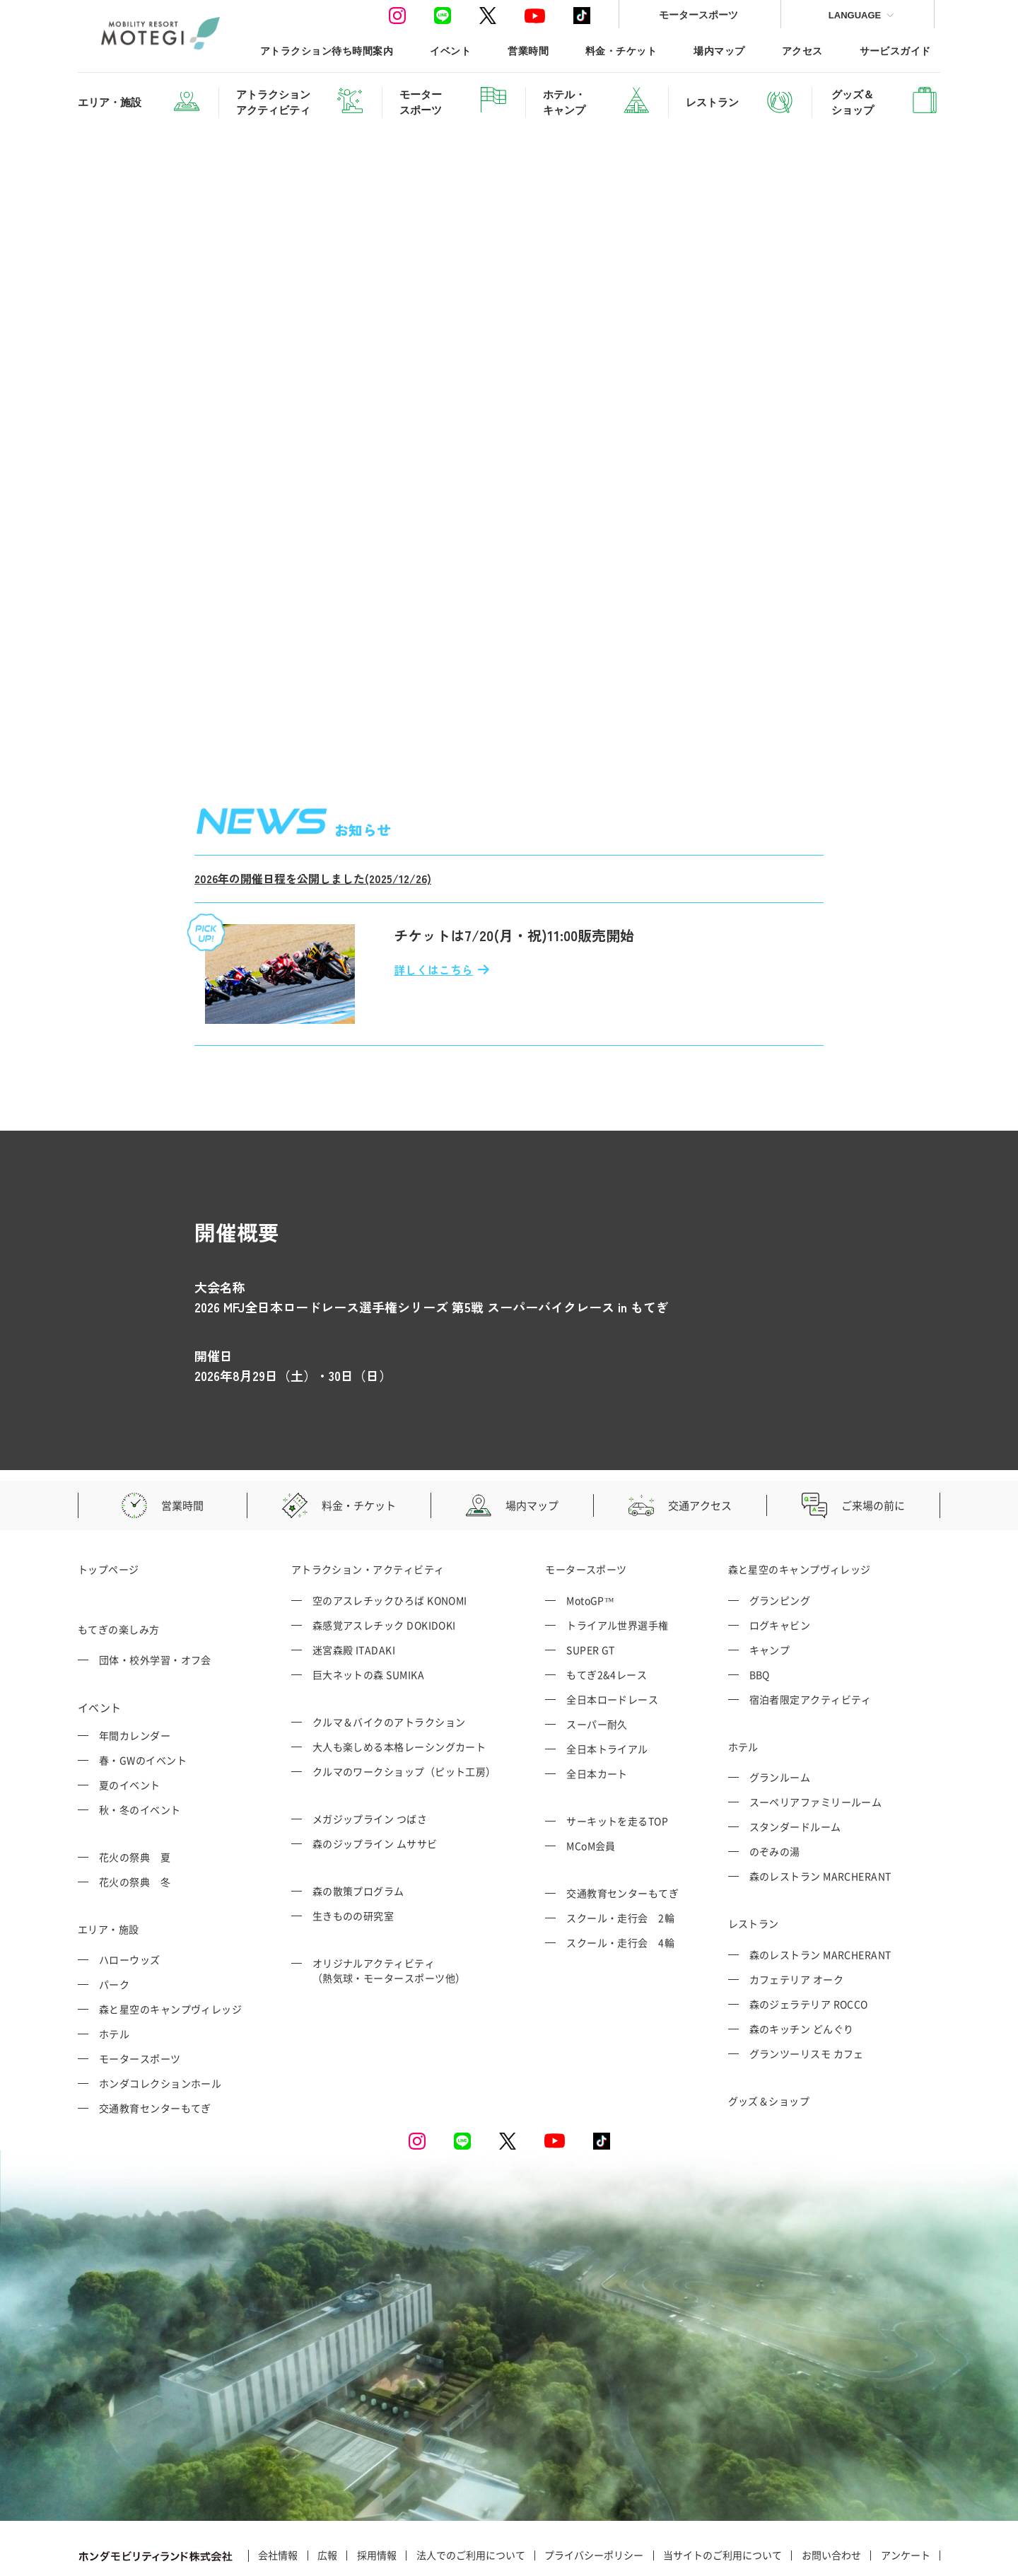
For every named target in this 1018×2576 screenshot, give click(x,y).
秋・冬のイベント (140, 1746)
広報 (327, 2493)
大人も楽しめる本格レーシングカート (399, 1684)
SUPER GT (590, 1587)
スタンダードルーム (795, 1764)
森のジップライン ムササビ (375, 1780)
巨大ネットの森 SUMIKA (368, 1611)
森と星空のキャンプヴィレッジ (170, 1947)
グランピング (780, 1537)
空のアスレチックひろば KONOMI (389, 1537)
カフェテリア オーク (796, 1916)
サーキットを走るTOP (617, 1758)
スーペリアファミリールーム (815, 1739)
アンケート (905, 2493)
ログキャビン (780, 1562)
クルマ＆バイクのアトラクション (389, 1659)
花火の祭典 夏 (134, 1794)
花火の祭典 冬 (134, 1819)
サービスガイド (895, 50)
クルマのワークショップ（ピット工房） (404, 1708)
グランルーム (780, 1715)
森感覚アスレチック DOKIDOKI (384, 1562)
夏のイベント (129, 1722)
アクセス (802, 50)
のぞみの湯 (774, 1789)
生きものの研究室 (353, 1853)
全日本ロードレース (612, 1636)
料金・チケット (621, 50)
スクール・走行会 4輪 (620, 1879)
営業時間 (528, 50)
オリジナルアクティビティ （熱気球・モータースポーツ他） (389, 1907)
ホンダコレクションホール (160, 2021)
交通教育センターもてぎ (155, 2046)
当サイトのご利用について (722, 2493)
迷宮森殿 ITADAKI (353, 1587)
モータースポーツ (698, 14)
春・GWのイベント (143, 1697)
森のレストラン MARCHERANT (820, 1814)
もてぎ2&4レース (606, 1611)
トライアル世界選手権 (617, 1562)
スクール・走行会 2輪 (620, 1855)
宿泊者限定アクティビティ (810, 1636)
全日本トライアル (607, 1686)
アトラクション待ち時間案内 (326, 50)
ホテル (114, 1971)
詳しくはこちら (433, 906)
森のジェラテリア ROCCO (808, 1941)
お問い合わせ (831, 2493)
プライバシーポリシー (593, 2493)
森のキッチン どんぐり (801, 1966)
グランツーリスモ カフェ (806, 1990)
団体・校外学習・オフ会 (155, 1597)
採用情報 (377, 2493)
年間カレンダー (134, 1672)
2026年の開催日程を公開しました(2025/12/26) (312, 816)
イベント (450, 50)
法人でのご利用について (470, 2493)
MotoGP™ (590, 1537)
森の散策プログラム (358, 1828)
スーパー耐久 (597, 1661)
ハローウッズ (129, 1897)
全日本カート (597, 1710)
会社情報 (278, 2493)
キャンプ (769, 1587)
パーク (114, 1922)
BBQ (759, 1611)
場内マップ (719, 50)
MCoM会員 (591, 1783)
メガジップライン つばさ (369, 1756)
